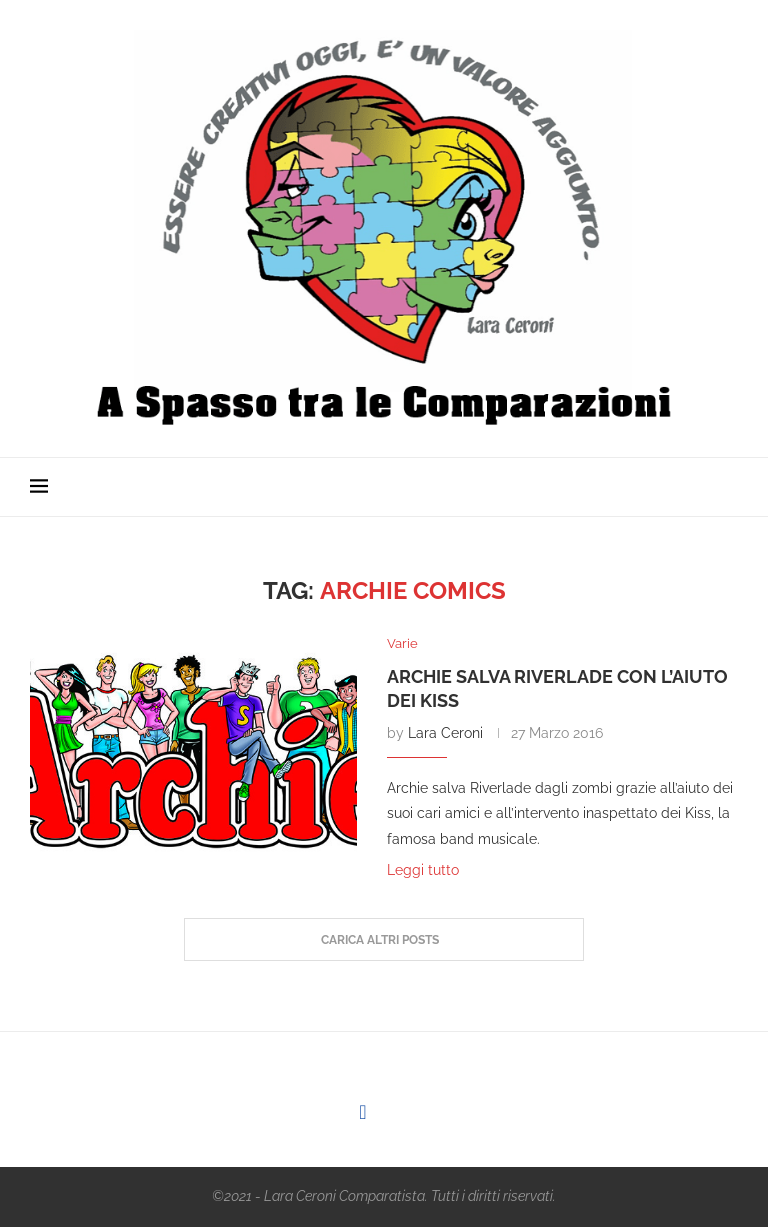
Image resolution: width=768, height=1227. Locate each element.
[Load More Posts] (384, 940)
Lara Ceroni (445, 733)
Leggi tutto (423, 870)
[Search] (728, 487)
